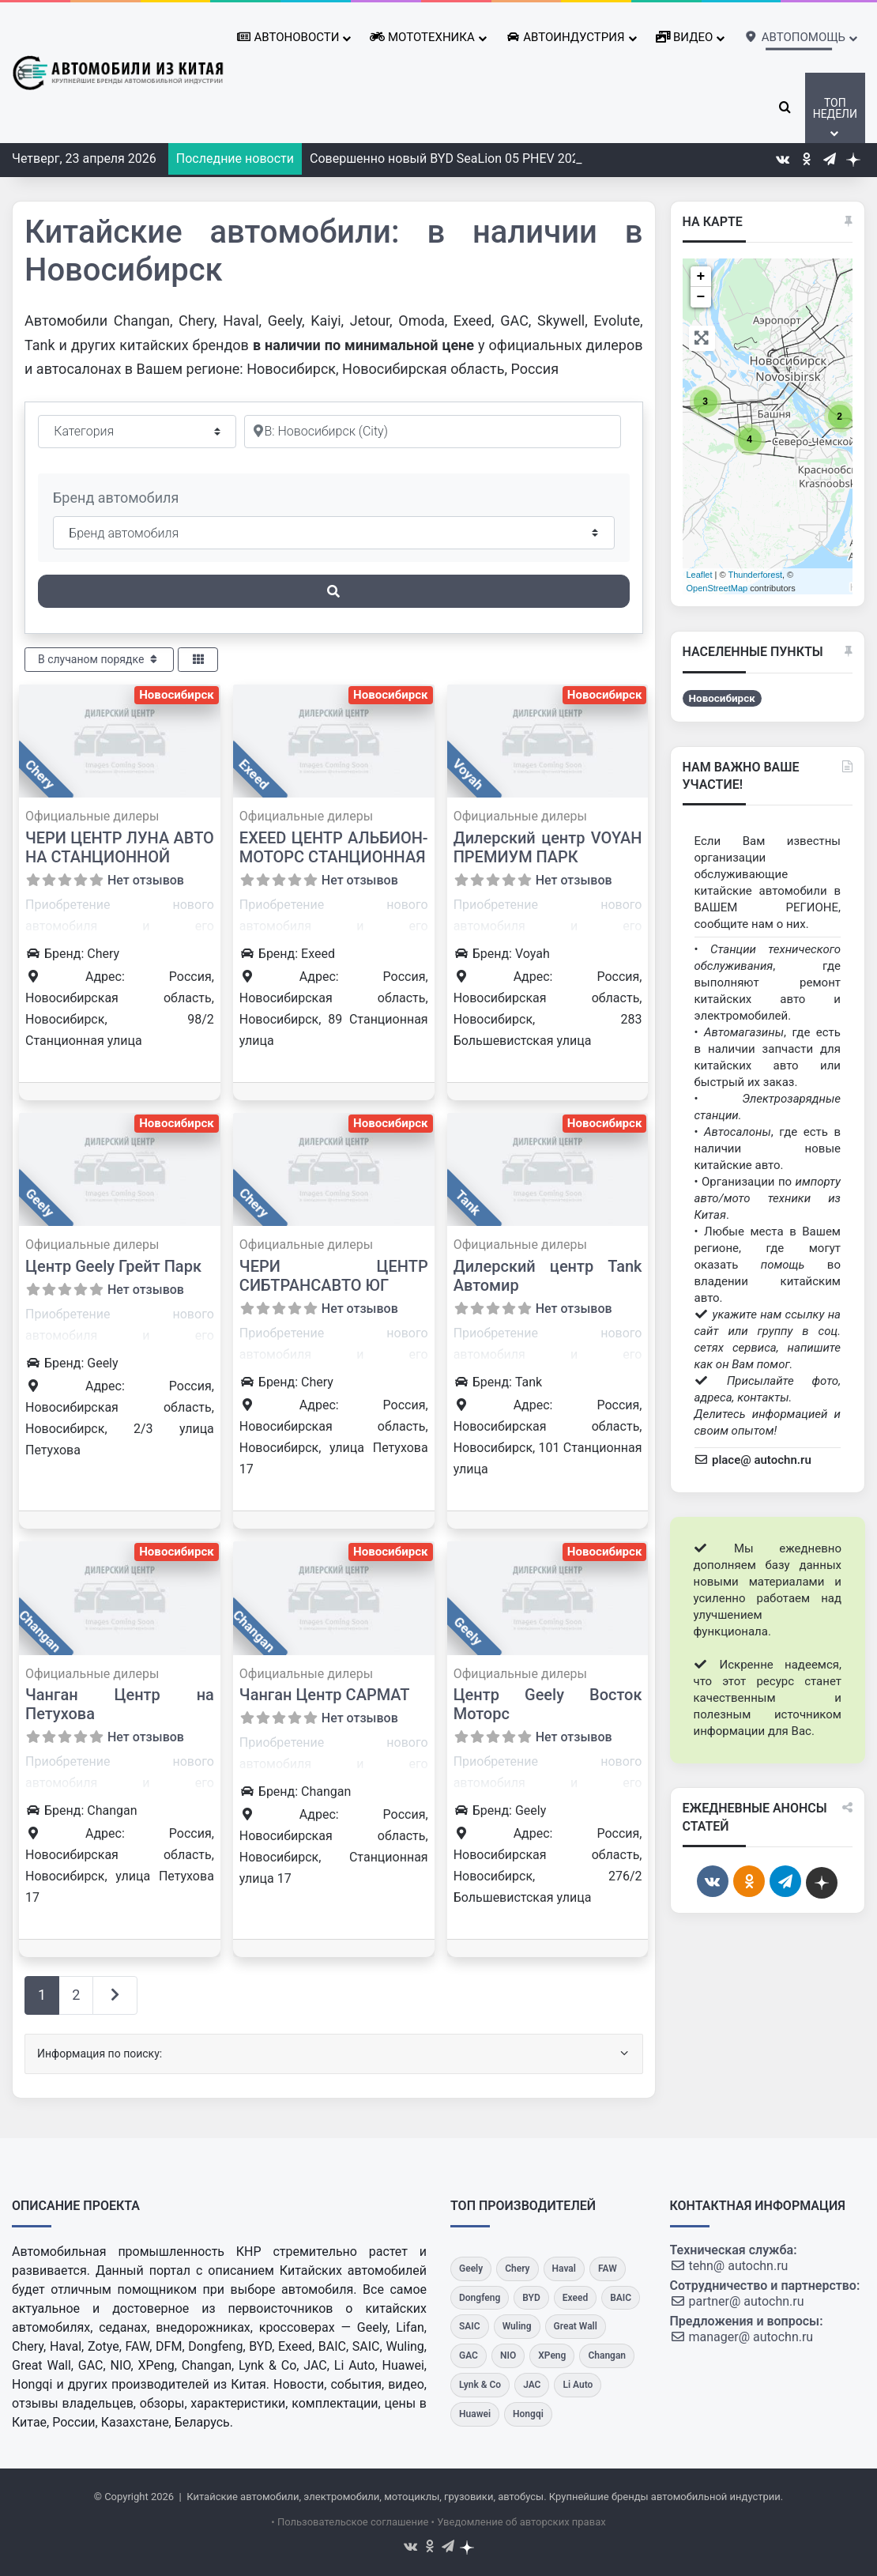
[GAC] (468, 2356)
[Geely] (470, 2269)
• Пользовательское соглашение (349, 2522)
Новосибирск (176, 695)
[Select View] (198, 659)
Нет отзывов (145, 880)
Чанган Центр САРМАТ (324, 1694)
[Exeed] (575, 2298)
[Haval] (564, 2269)
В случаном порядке (99, 659)
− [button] (701, 297)
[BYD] (531, 2298)
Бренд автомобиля (116, 497)
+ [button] (701, 276)
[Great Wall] (575, 2326)
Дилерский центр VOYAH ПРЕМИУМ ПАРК (548, 847)
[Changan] (606, 2356)
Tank (468, 1203)
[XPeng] (551, 2356)
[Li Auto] (577, 2385)
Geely (39, 1203)
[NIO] (508, 2356)
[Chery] (517, 2269)
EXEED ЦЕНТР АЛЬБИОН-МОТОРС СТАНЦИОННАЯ (333, 847)
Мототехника (422, 37)
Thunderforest (754, 574)
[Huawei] (474, 2414)
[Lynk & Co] (480, 2385)
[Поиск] (334, 591)
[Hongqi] (528, 2414)
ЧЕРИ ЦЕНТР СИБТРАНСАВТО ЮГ (333, 1276)
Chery (40, 774)
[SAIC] (469, 2326)
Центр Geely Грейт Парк (113, 1266)
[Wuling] (517, 2326)
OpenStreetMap (717, 588)
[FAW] (607, 2269)
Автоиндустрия (565, 37)
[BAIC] (620, 2298)
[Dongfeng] (479, 2298)
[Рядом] (432, 431)
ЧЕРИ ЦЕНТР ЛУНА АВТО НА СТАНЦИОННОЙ (119, 847)
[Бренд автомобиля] (334, 532)
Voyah (467, 774)
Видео (684, 37)
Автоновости (287, 37)
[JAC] (531, 2385)
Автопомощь (794, 35)
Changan (40, 1631)
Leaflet (700, 574)
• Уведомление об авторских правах (518, 2522)
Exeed (253, 774)
